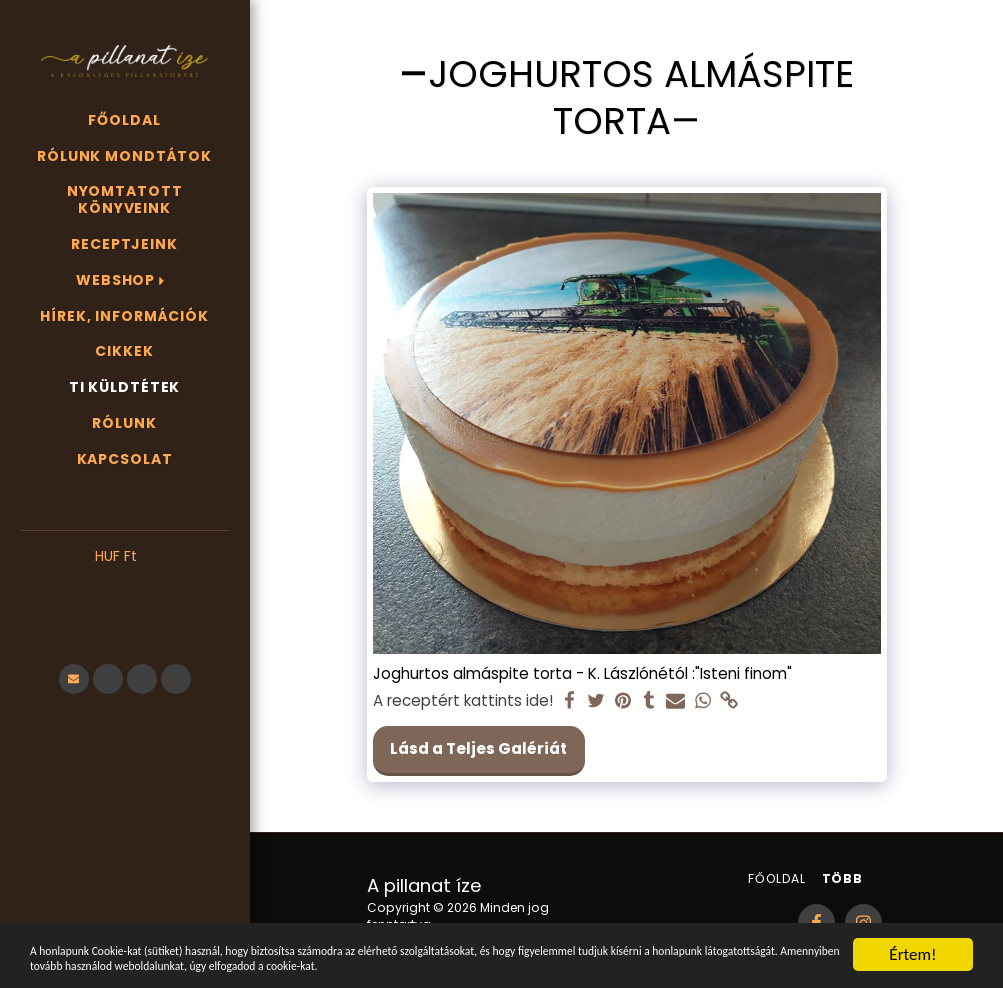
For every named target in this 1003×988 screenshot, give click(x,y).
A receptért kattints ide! (463, 701)
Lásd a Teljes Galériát (478, 748)
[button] (124, 587)
